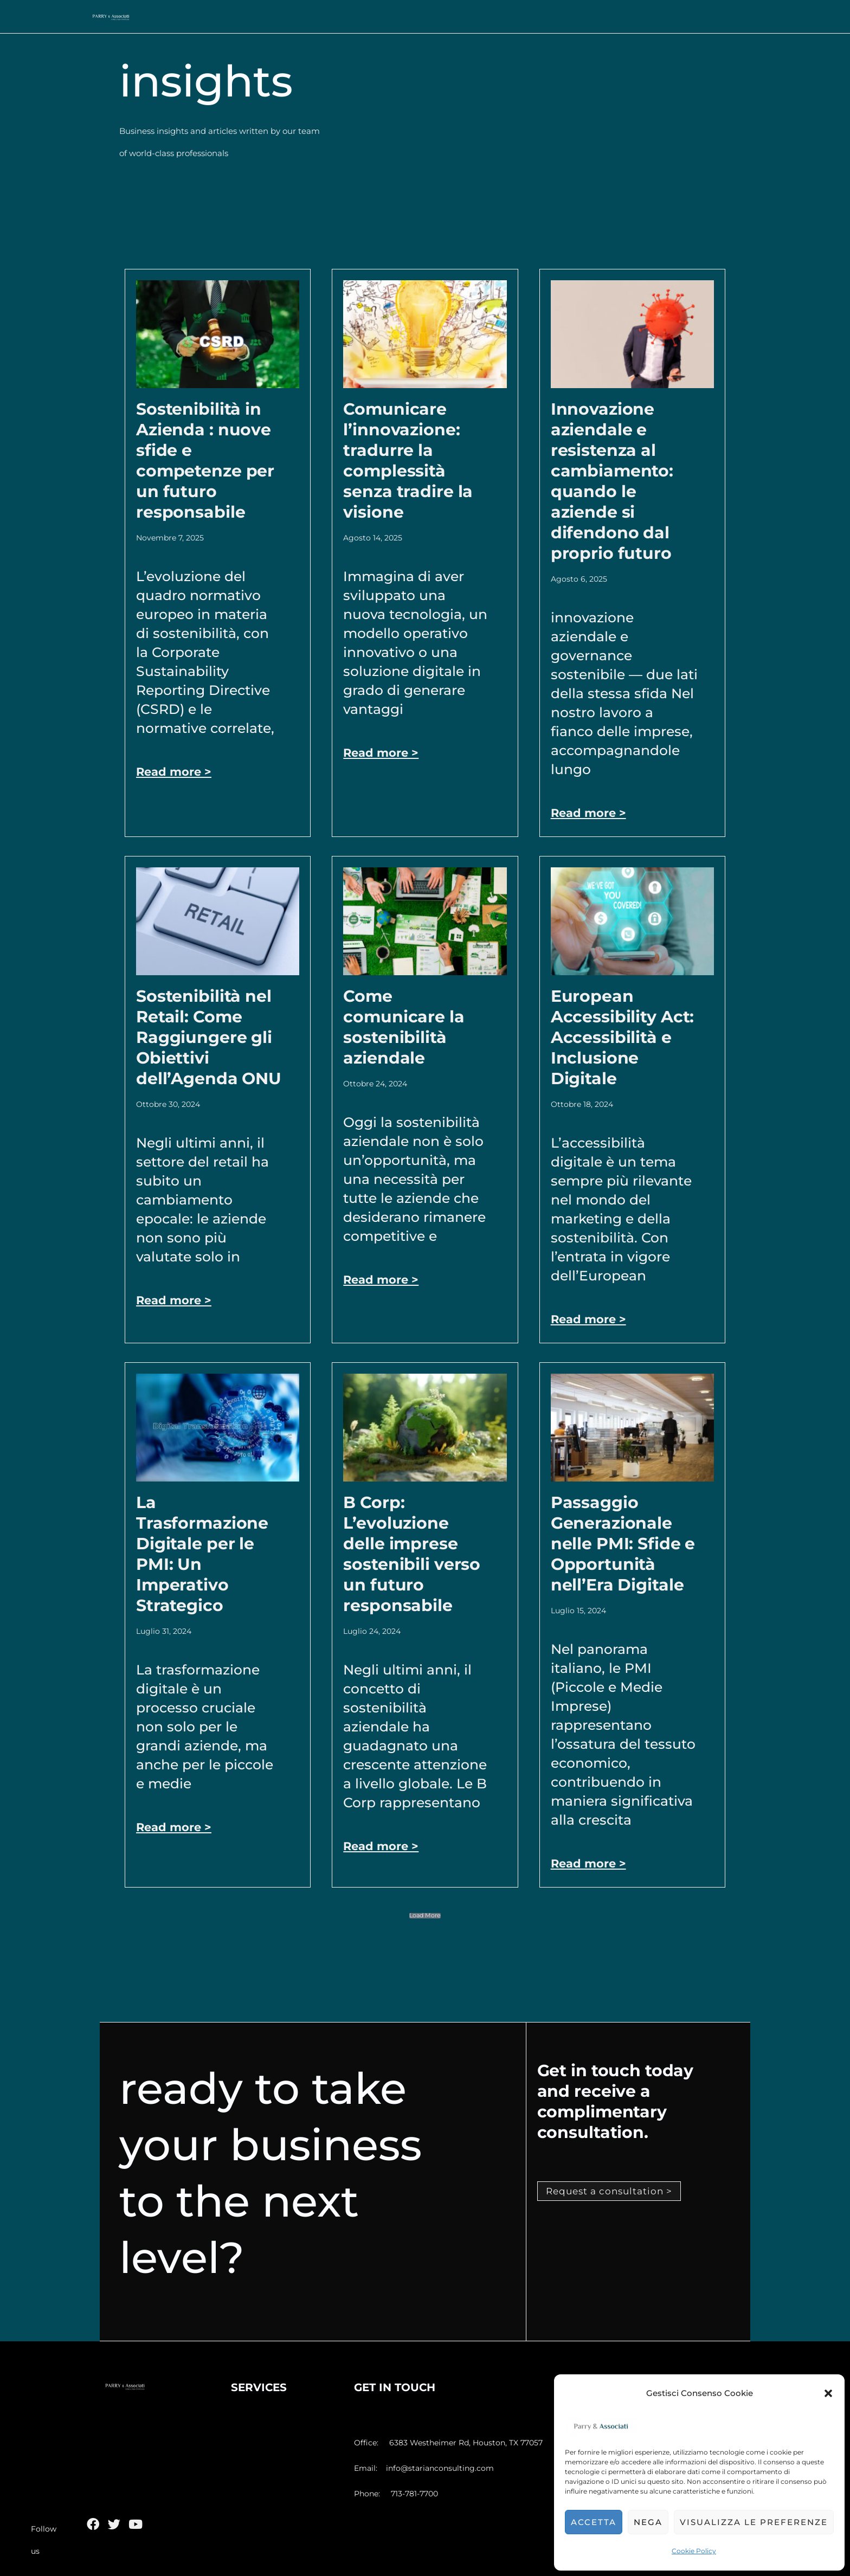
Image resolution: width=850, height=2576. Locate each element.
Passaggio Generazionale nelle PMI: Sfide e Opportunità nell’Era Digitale (623, 1543)
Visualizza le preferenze (754, 2522)
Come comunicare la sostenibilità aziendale (403, 1027)
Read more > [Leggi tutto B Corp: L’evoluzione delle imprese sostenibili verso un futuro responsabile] (382, 1846)
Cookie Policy (694, 2551)
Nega (648, 2522)
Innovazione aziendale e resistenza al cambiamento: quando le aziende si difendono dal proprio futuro (612, 481)
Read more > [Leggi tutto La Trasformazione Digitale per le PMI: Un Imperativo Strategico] (175, 1827)
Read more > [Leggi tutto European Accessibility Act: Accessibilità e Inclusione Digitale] (590, 1319)
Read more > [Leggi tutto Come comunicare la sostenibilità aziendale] (382, 1279)
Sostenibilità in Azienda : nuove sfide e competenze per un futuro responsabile (205, 460)
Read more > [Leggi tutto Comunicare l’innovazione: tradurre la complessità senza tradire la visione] (382, 752)
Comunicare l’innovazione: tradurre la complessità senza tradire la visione (408, 460)
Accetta (593, 2522)
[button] (828, 2393)
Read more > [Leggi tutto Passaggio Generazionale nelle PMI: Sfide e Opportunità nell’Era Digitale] (590, 1863)
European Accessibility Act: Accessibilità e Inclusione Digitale (622, 1037)
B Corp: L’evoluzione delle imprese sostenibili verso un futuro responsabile (411, 1553)
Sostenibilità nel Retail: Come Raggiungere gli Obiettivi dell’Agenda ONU (208, 1037)
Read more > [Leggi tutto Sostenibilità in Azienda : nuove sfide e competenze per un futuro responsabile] (175, 771)
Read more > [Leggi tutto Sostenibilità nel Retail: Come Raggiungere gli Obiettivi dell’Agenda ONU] (175, 1300)
